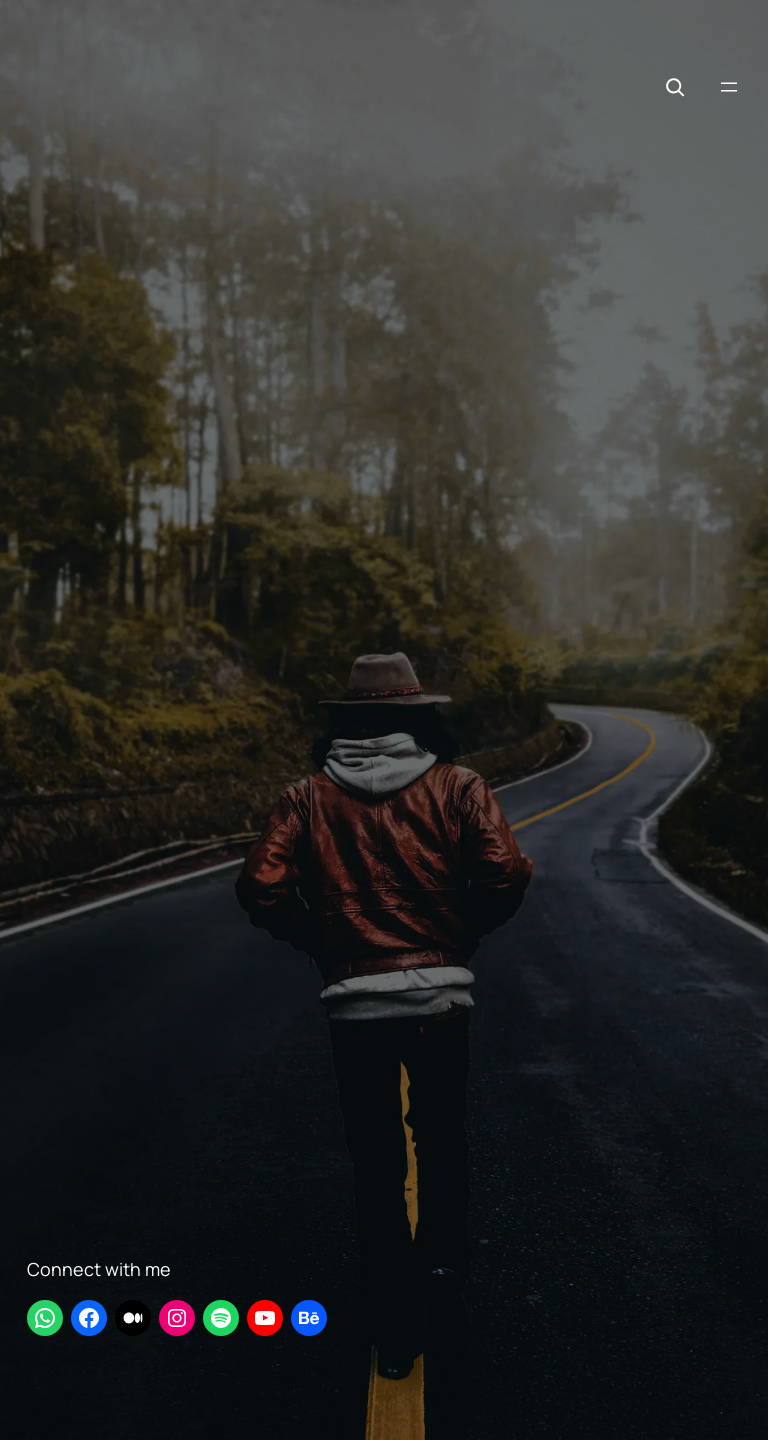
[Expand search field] (675, 87)
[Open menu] (729, 87)
